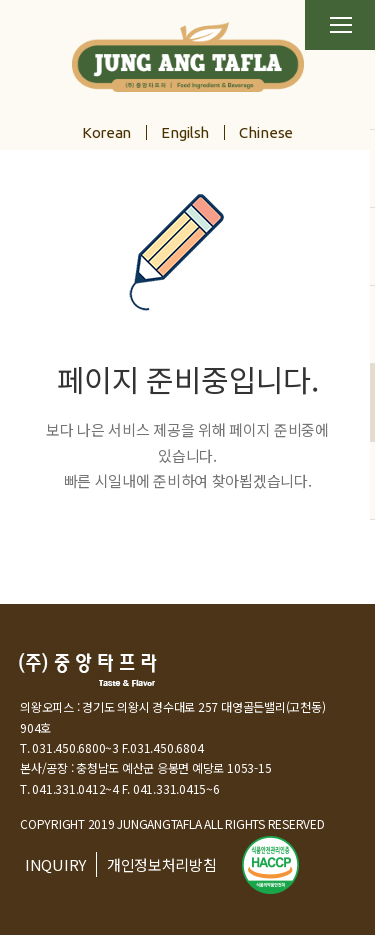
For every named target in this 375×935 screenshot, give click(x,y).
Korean (106, 132)
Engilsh (185, 132)
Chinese (266, 132)
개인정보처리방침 (162, 864)
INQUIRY (55, 864)
